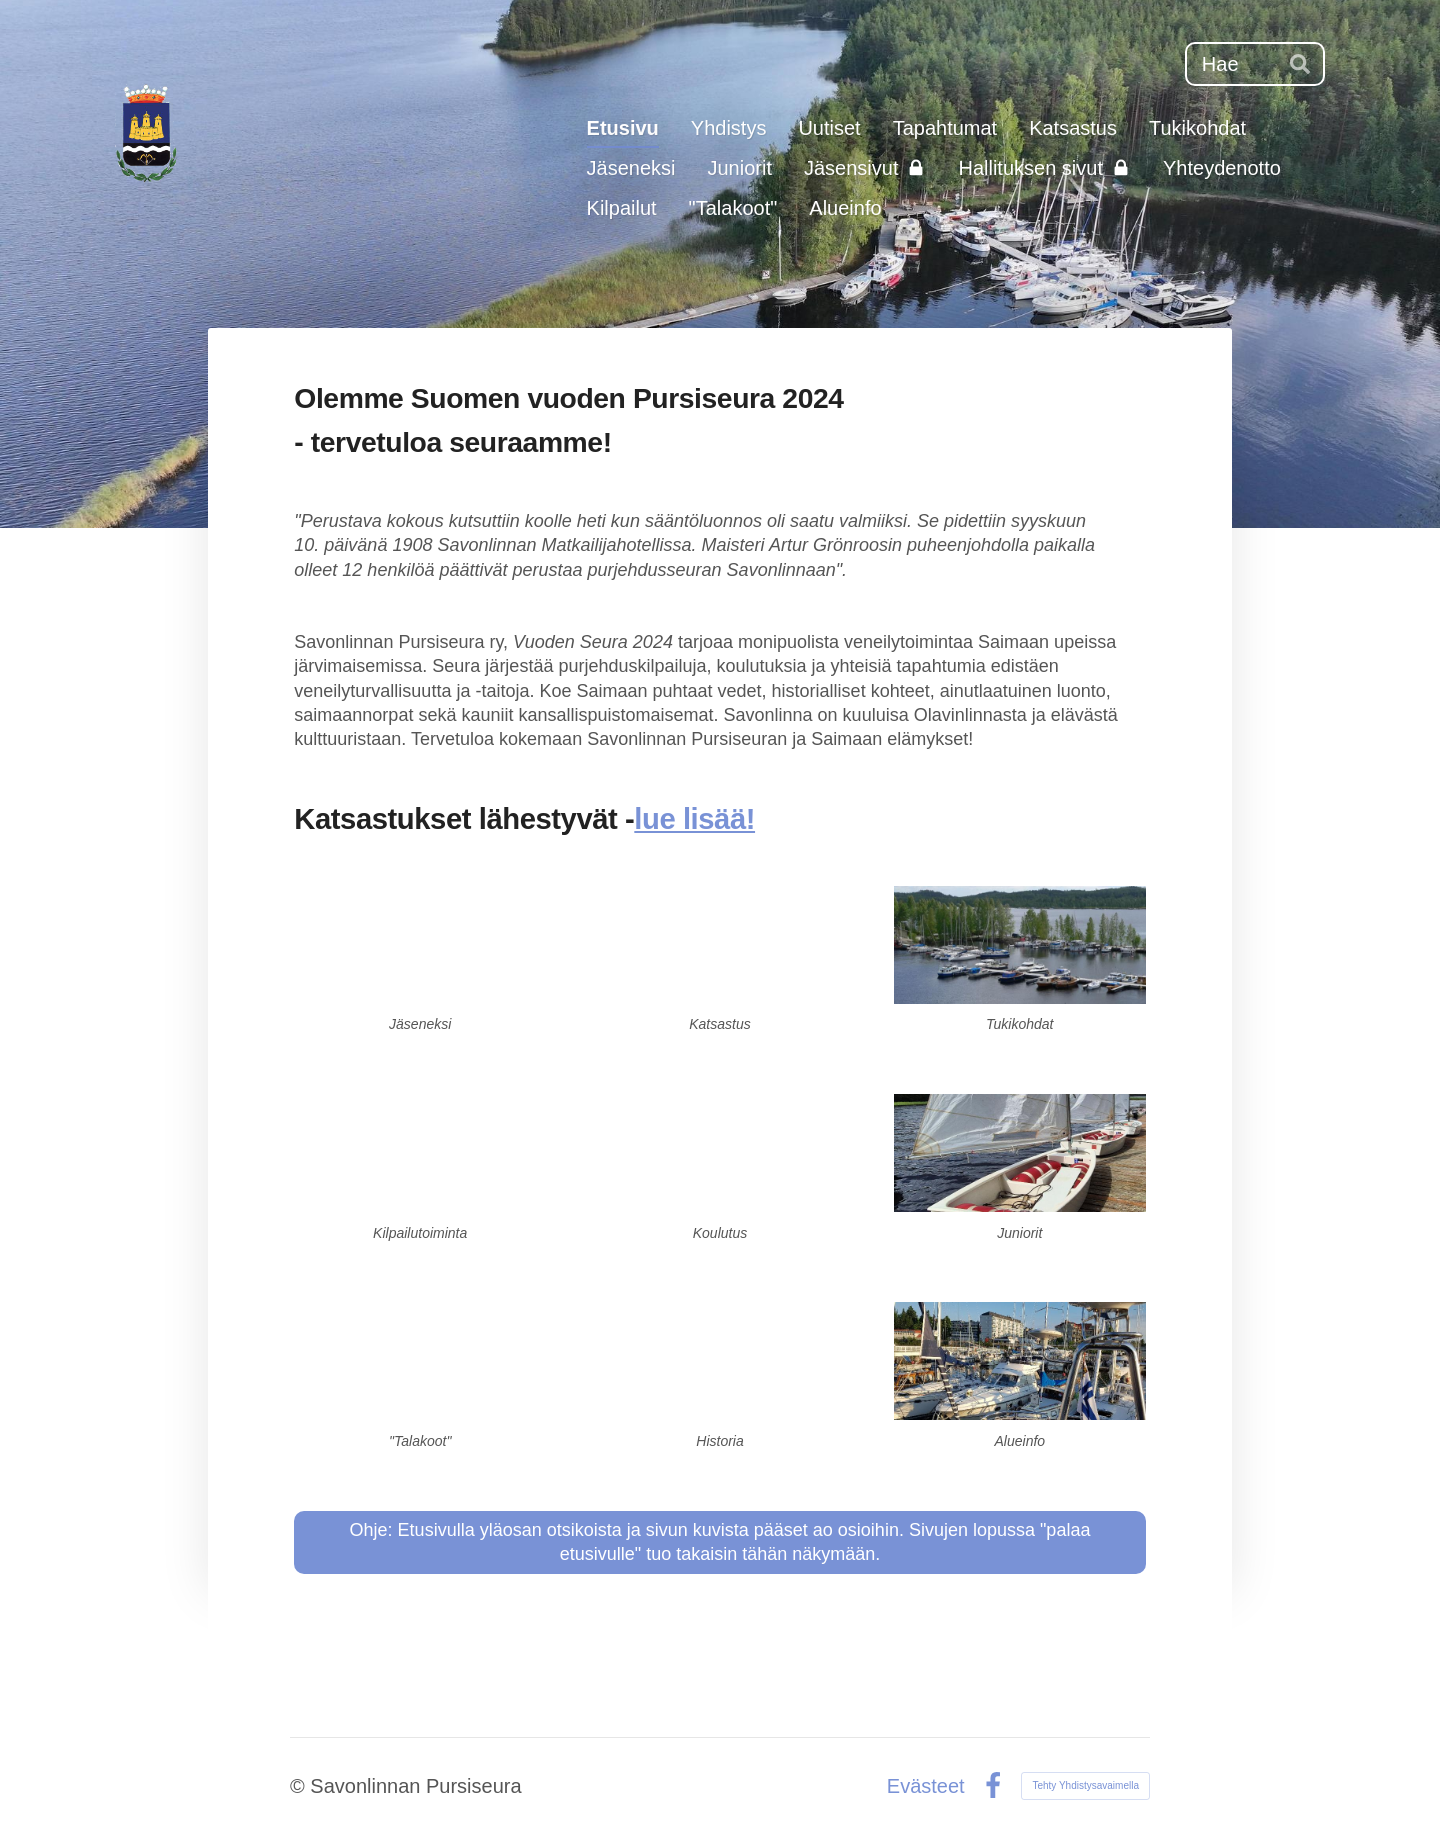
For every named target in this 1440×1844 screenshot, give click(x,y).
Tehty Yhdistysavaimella (1085, 1785)
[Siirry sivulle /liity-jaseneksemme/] (420, 945)
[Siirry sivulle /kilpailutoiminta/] (420, 1153)
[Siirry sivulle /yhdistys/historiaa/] (720, 1361)
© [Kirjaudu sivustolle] (300, 1786)
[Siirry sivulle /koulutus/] (720, 1153)
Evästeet (926, 1786)
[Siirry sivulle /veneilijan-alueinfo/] (1020, 1361)
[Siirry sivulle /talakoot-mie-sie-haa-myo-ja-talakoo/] (420, 1361)
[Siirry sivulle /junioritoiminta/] (1020, 1153)
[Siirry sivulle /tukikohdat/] (1020, 945)
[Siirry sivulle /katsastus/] (720, 945)
